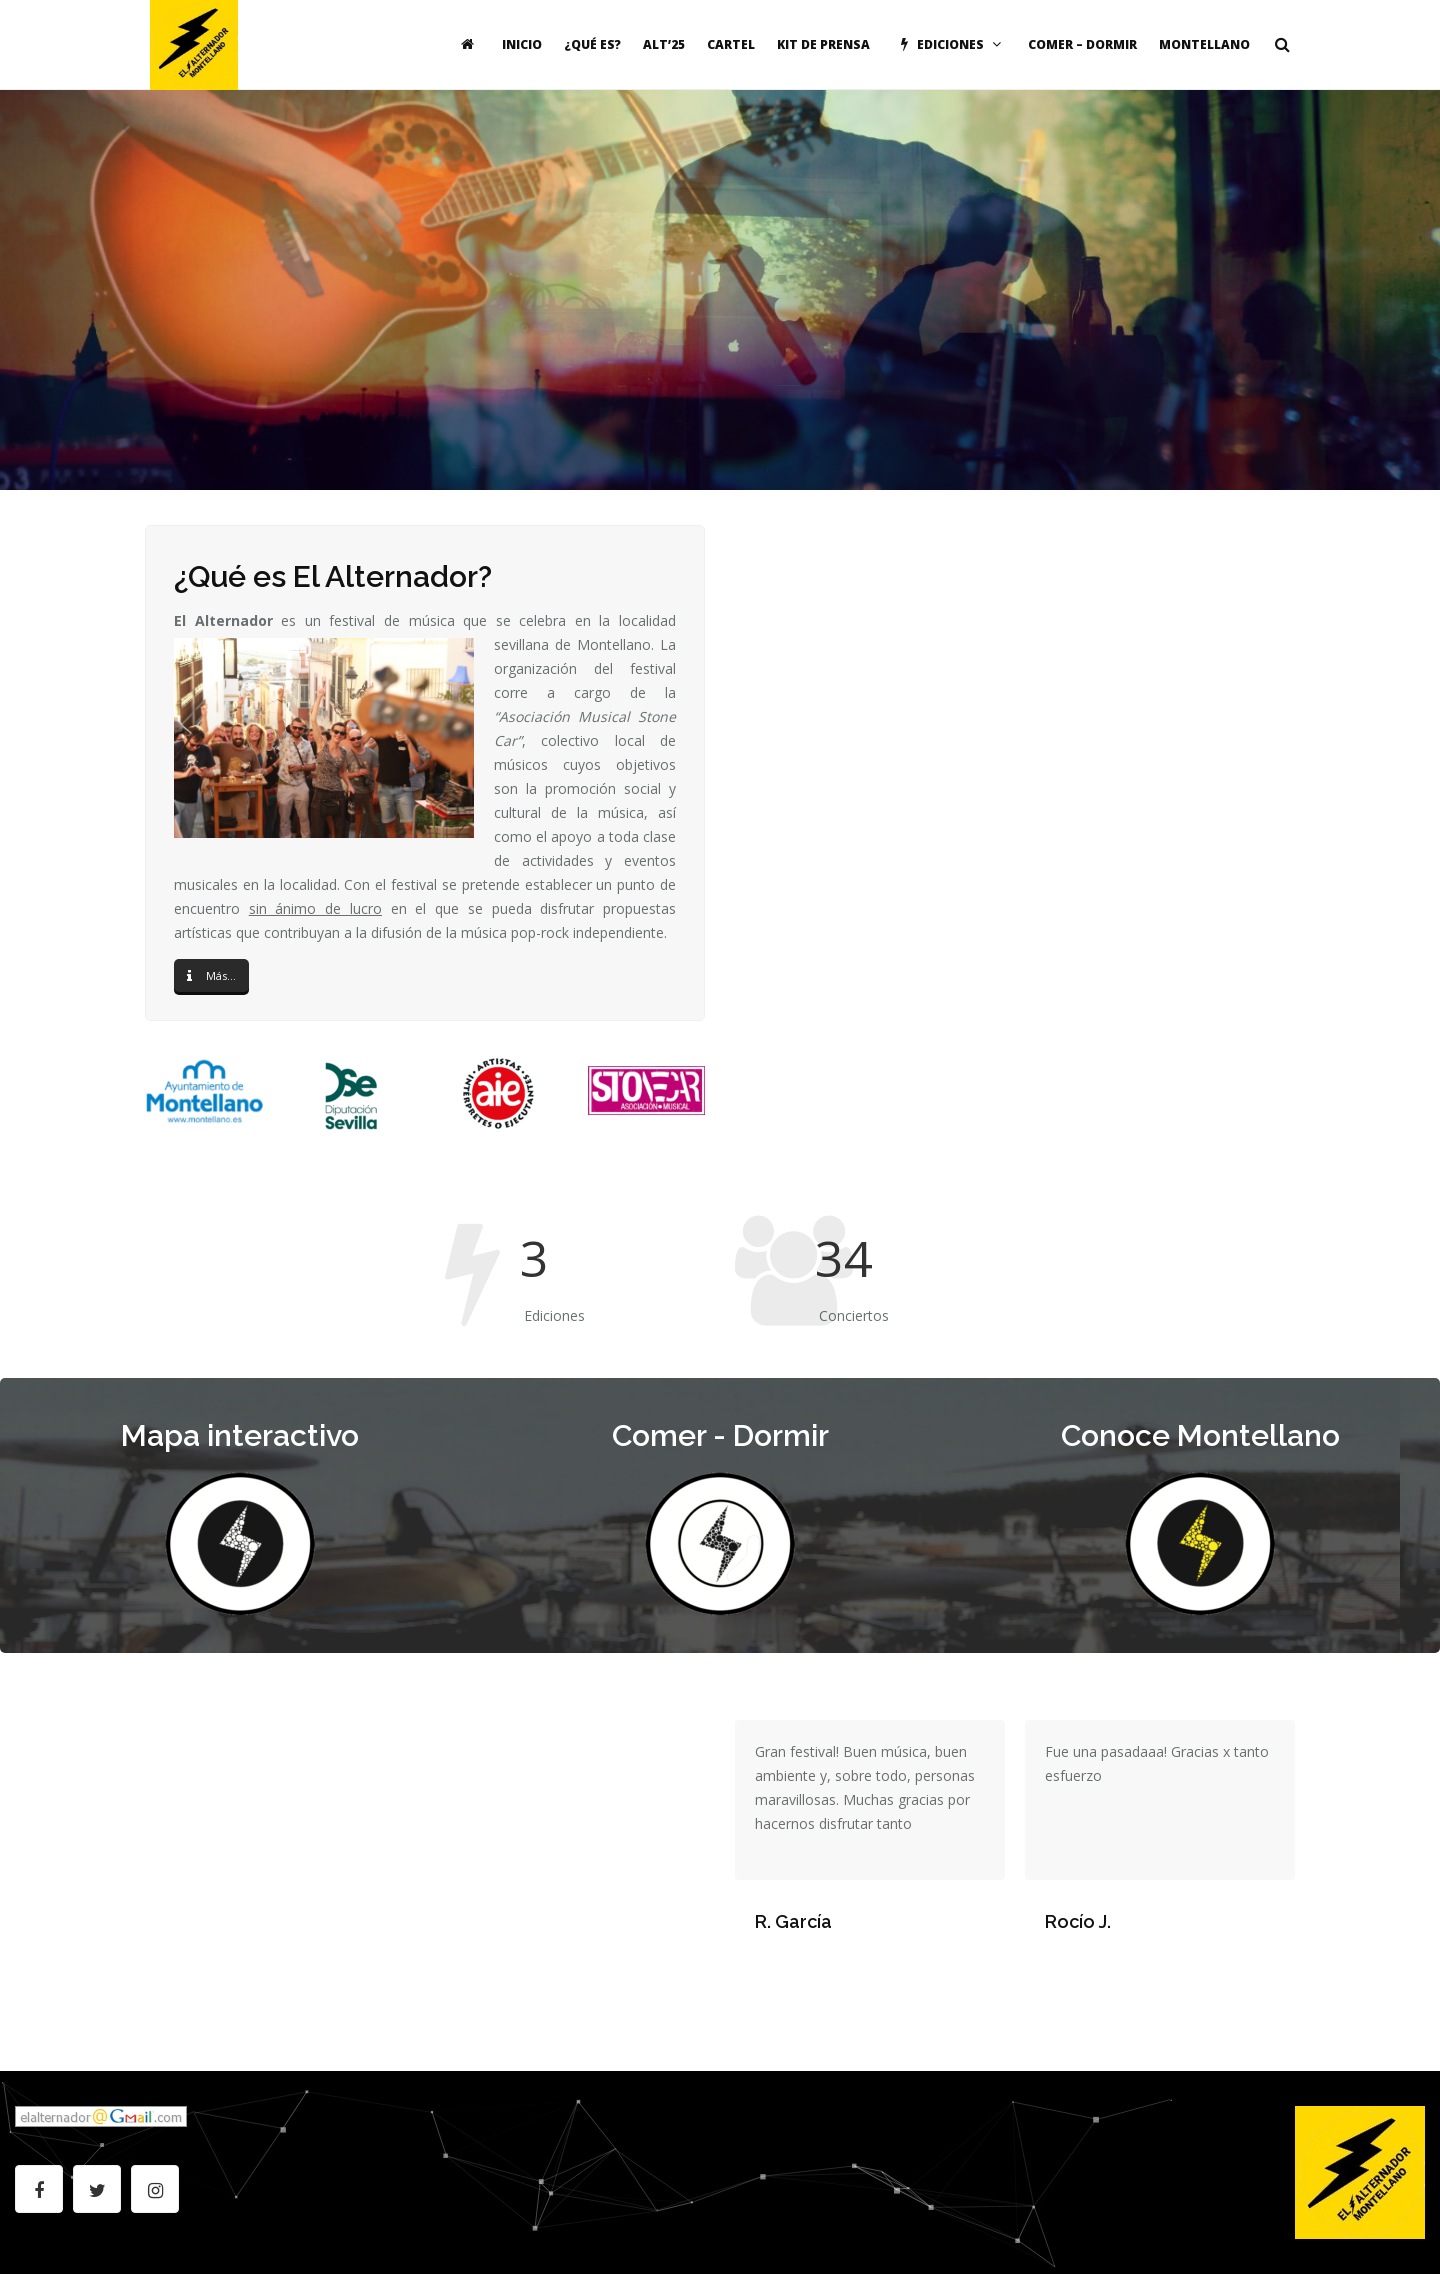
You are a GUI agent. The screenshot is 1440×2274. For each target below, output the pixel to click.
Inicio (522, 44)
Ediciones (949, 44)
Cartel (731, 44)
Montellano (1204, 44)
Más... (211, 975)
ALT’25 (664, 44)
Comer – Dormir (1082, 44)
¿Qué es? (592, 44)
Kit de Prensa (823, 44)
